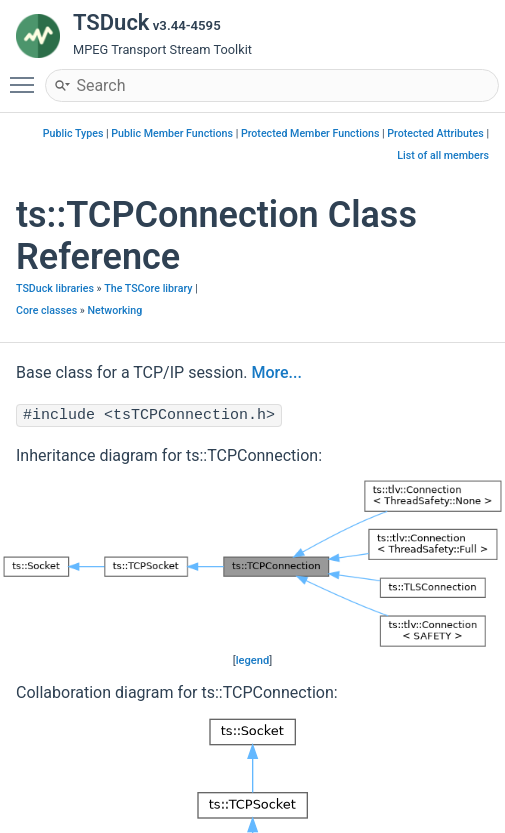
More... (276, 372)
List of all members (443, 155)
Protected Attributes (435, 133)
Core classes (46, 310)
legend (253, 660)
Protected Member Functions (310, 133)
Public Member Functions (172, 133)
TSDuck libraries (55, 288)
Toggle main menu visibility (27, 76)
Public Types (73, 133)
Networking (115, 310)
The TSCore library (148, 288)
